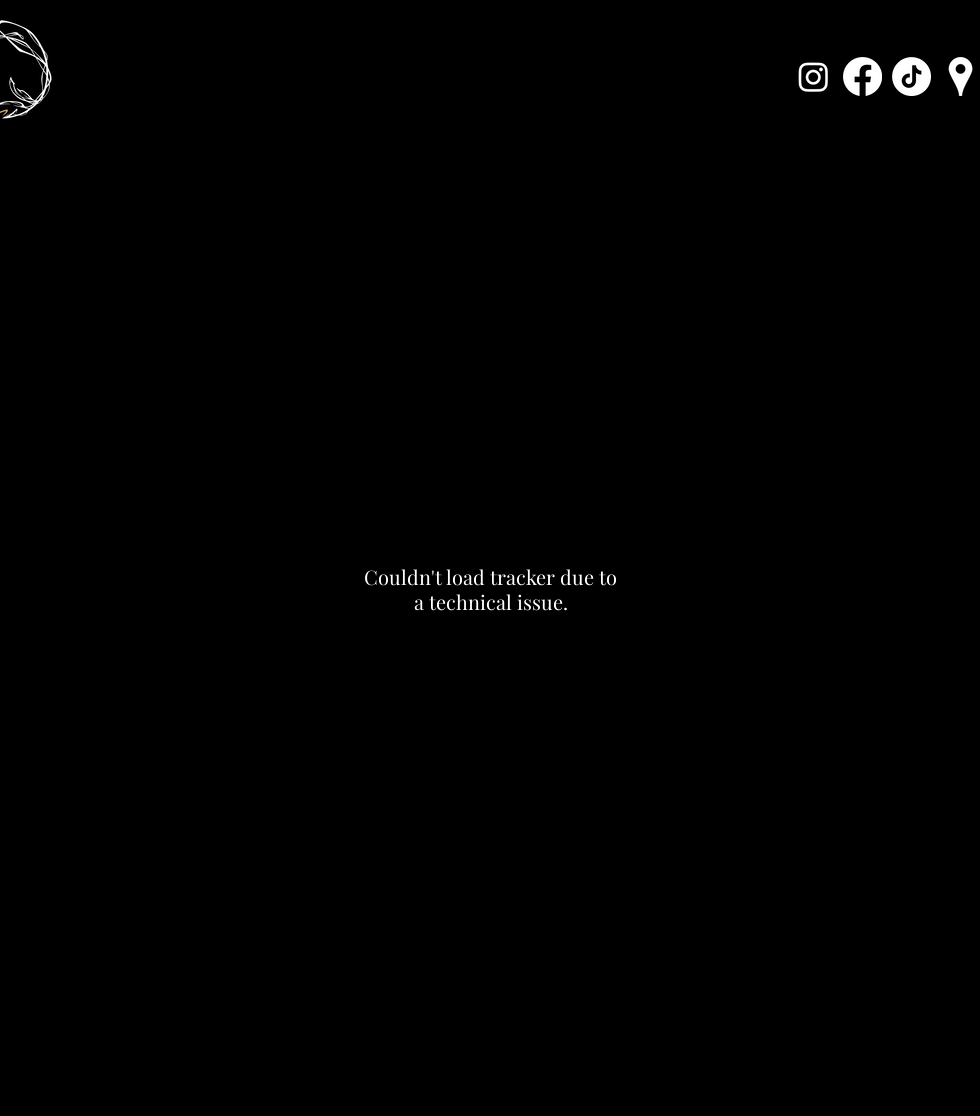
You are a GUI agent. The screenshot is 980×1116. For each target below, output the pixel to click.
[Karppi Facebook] (862, 76)
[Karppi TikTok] (911, 76)
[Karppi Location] (960, 76)
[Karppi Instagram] (813, 76)
